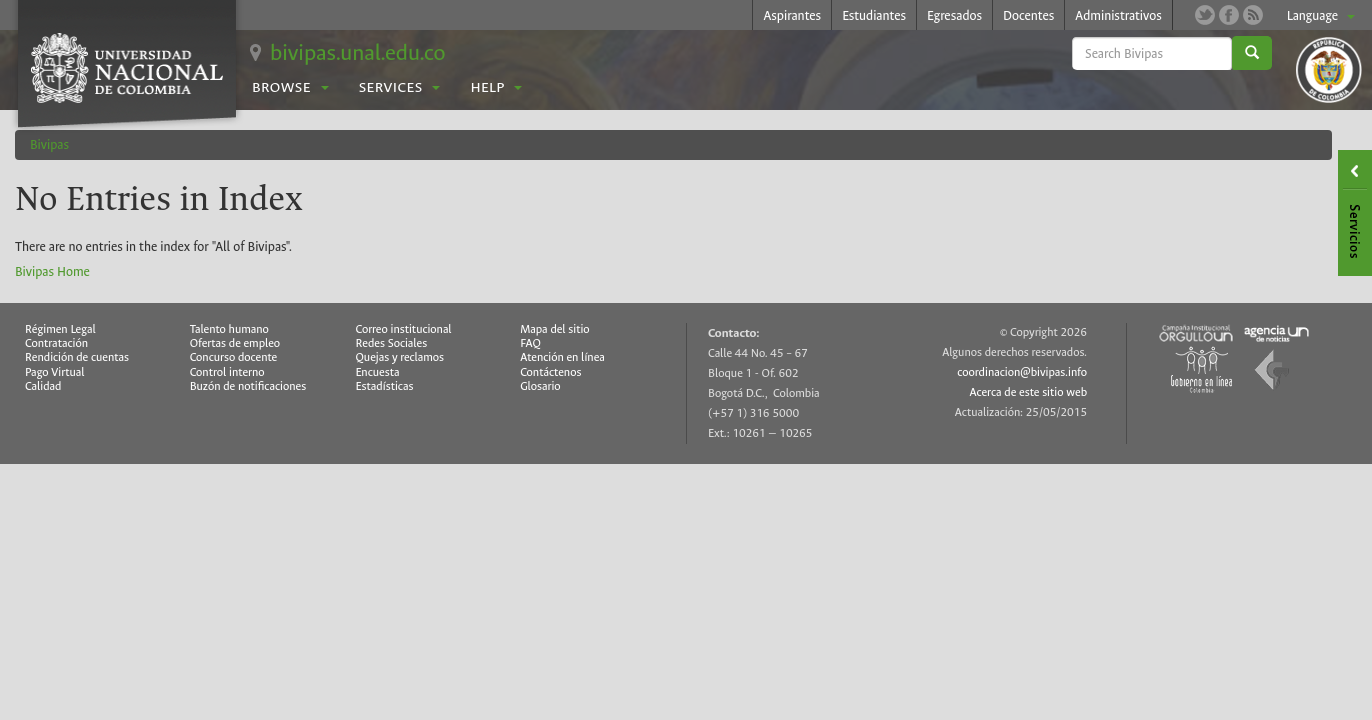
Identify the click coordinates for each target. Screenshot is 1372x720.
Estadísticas (385, 386)
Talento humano (229, 329)
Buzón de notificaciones (248, 386)
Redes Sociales (392, 343)
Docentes (1028, 15)
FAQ (530, 343)
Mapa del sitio (554, 329)
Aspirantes (792, 15)
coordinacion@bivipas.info (1022, 372)
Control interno (227, 372)
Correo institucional (404, 329)
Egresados (954, 15)
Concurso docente (234, 357)
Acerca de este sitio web (1029, 392)
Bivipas (49, 144)
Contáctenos (550, 372)
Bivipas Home (52, 271)
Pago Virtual (55, 372)
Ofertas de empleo (235, 343)
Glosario (540, 386)
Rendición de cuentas (77, 357)
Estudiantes (874, 15)
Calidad (43, 386)
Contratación (56, 343)
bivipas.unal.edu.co (357, 52)
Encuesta (378, 372)
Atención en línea (562, 357)
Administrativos (1118, 15)
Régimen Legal (60, 329)
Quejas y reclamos (400, 357)
